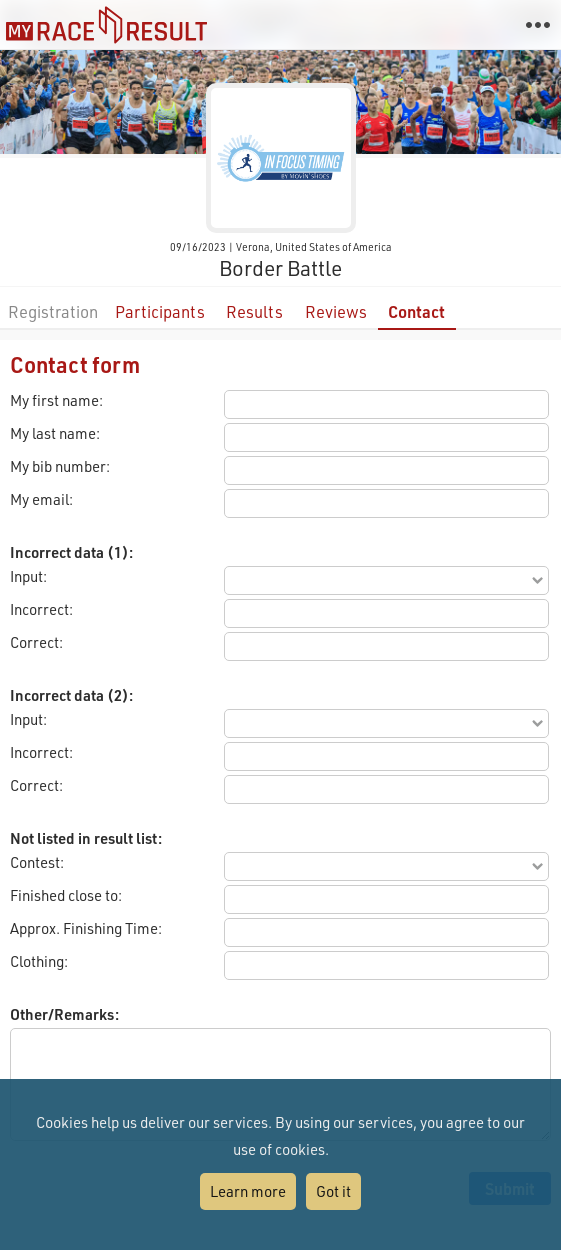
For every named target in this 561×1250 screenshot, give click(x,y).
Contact (416, 311)
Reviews (336, 311)
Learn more (248, 1191)
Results (254, 311)
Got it (333, 1191)
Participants (160, 311)
